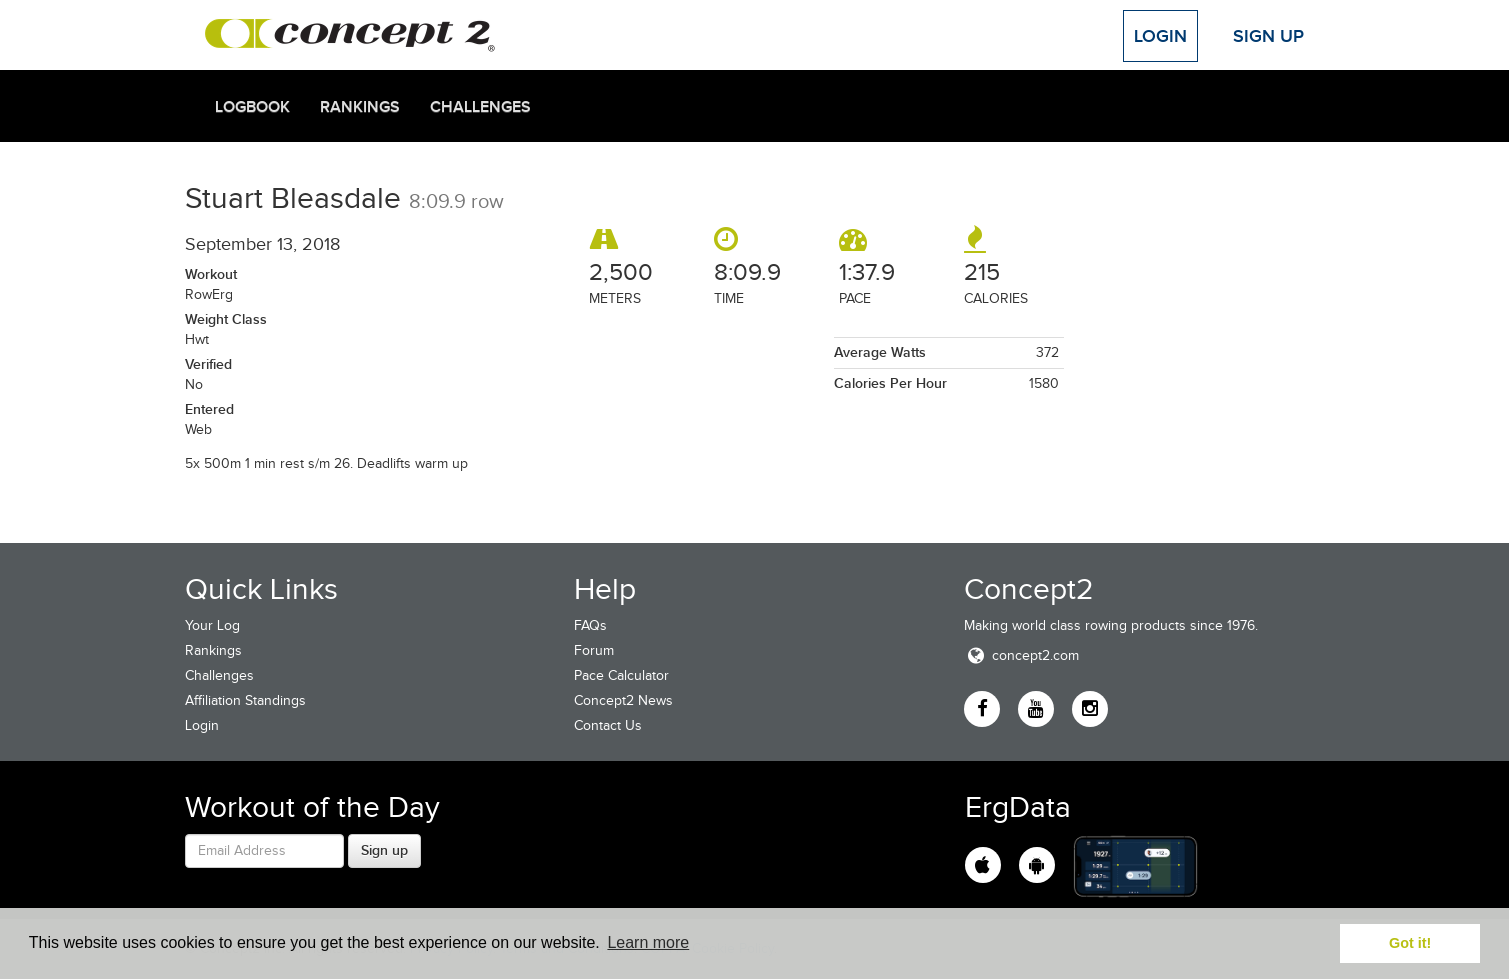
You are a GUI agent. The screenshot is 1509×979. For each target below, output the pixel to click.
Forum (594, 650)
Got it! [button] (1410, 943)
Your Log (212, 625)
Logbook (252, 107)
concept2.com (1021, 655)
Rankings (360, 107)
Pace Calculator (621, 675)
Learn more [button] (648, 942)
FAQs (590, 625)
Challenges (480, 107)
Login (1160, 36)
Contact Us (608, 725)
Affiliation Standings (245, 700)
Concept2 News (623, 700)
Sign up (384, 850)
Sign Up (1268, 36)
